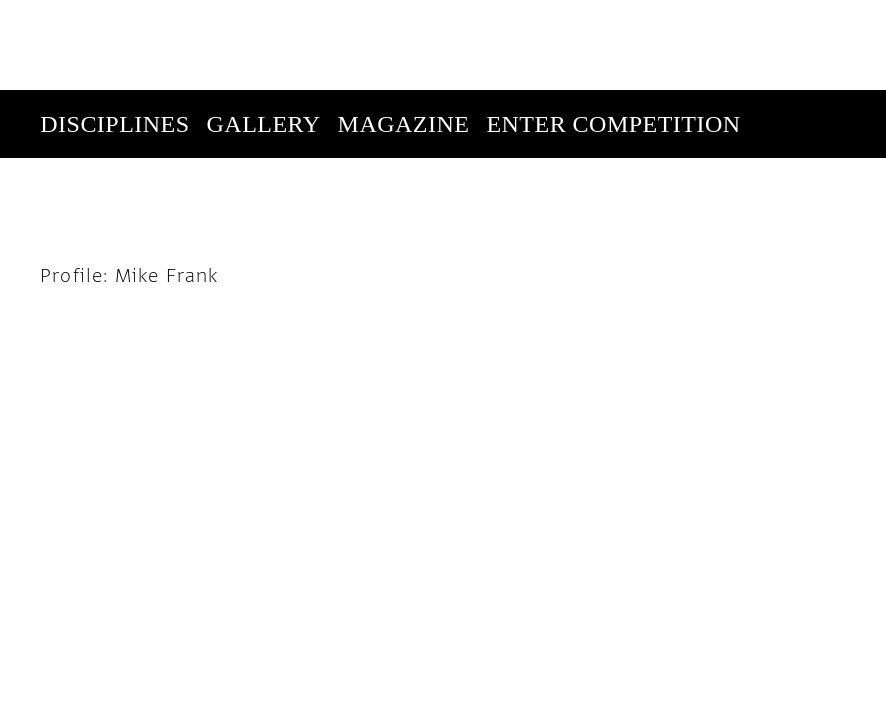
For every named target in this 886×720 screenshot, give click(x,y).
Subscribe (710, 101)
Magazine (404, 34)
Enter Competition (613, 34)
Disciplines (114, 34)
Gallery (264, 34)
